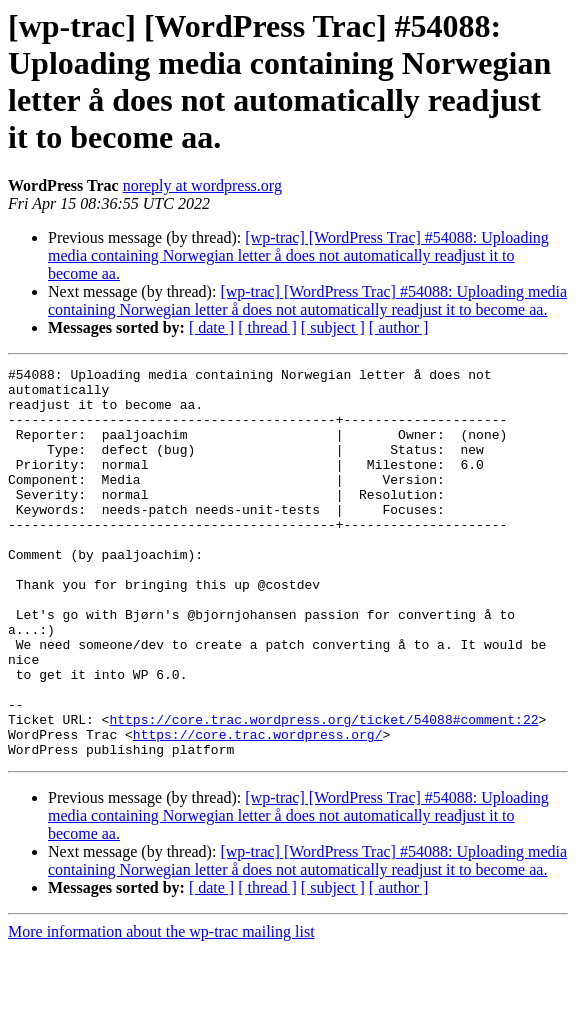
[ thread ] (267, 327)
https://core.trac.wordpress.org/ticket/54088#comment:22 (323, 791)
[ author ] (399, 327)
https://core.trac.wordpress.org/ (258, 809)
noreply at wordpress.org (202, 185)
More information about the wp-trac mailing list (161, 1009)
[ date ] (211, 327)
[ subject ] (333, 327)
